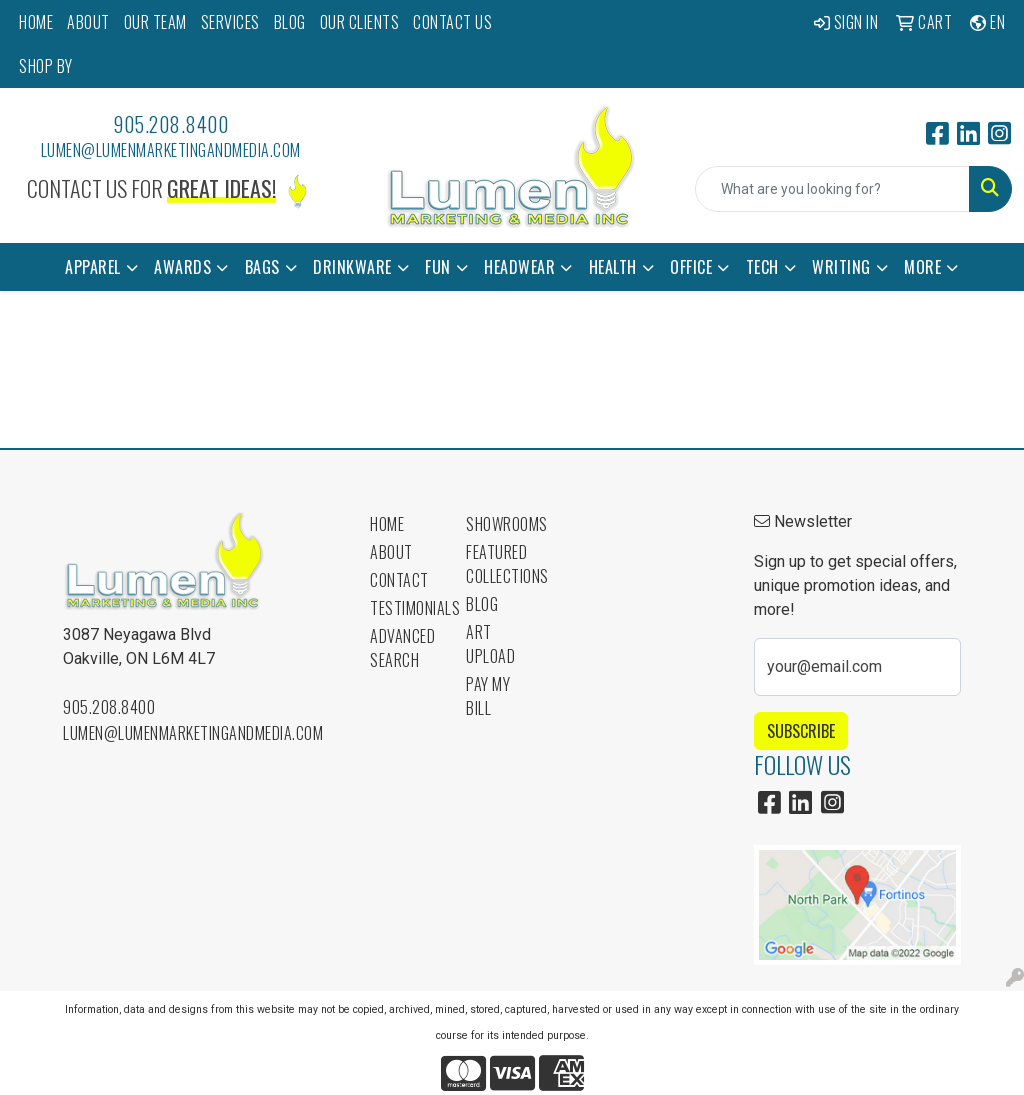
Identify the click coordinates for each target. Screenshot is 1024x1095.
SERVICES (230, 22)
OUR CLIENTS (360, 22)
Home (387, 524)
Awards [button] (182, 267)
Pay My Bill (488, 696)
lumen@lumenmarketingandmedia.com (171, 150)
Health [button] (613, 267)
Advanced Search (402, 648)
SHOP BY (46, 66)
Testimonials (406, 608)
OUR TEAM (155, 22)
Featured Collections (502, 564)
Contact (399, 580)
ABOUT (88, 22)
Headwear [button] (519, 267)
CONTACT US (452, 22)
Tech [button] (762, 267)
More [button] (922, 267)
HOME (36, 22)
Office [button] (691, 267)
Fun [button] (438, 267)
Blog (482, 604)
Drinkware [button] (352, 267)
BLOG (290, 22)
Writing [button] (841, 267)
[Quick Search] (832, 189)
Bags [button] (262, 267)
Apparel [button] (93, 267)
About (391, 552)
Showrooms (502, 524)
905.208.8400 (170, 124)
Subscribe (801, 731)
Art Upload (490, 644)
